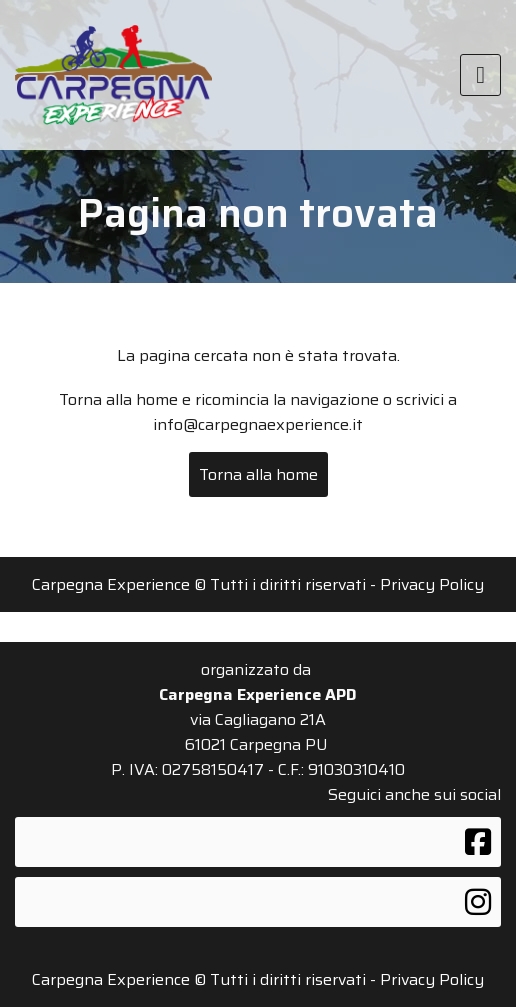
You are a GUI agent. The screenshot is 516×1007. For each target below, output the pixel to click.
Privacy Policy (432, 584)
